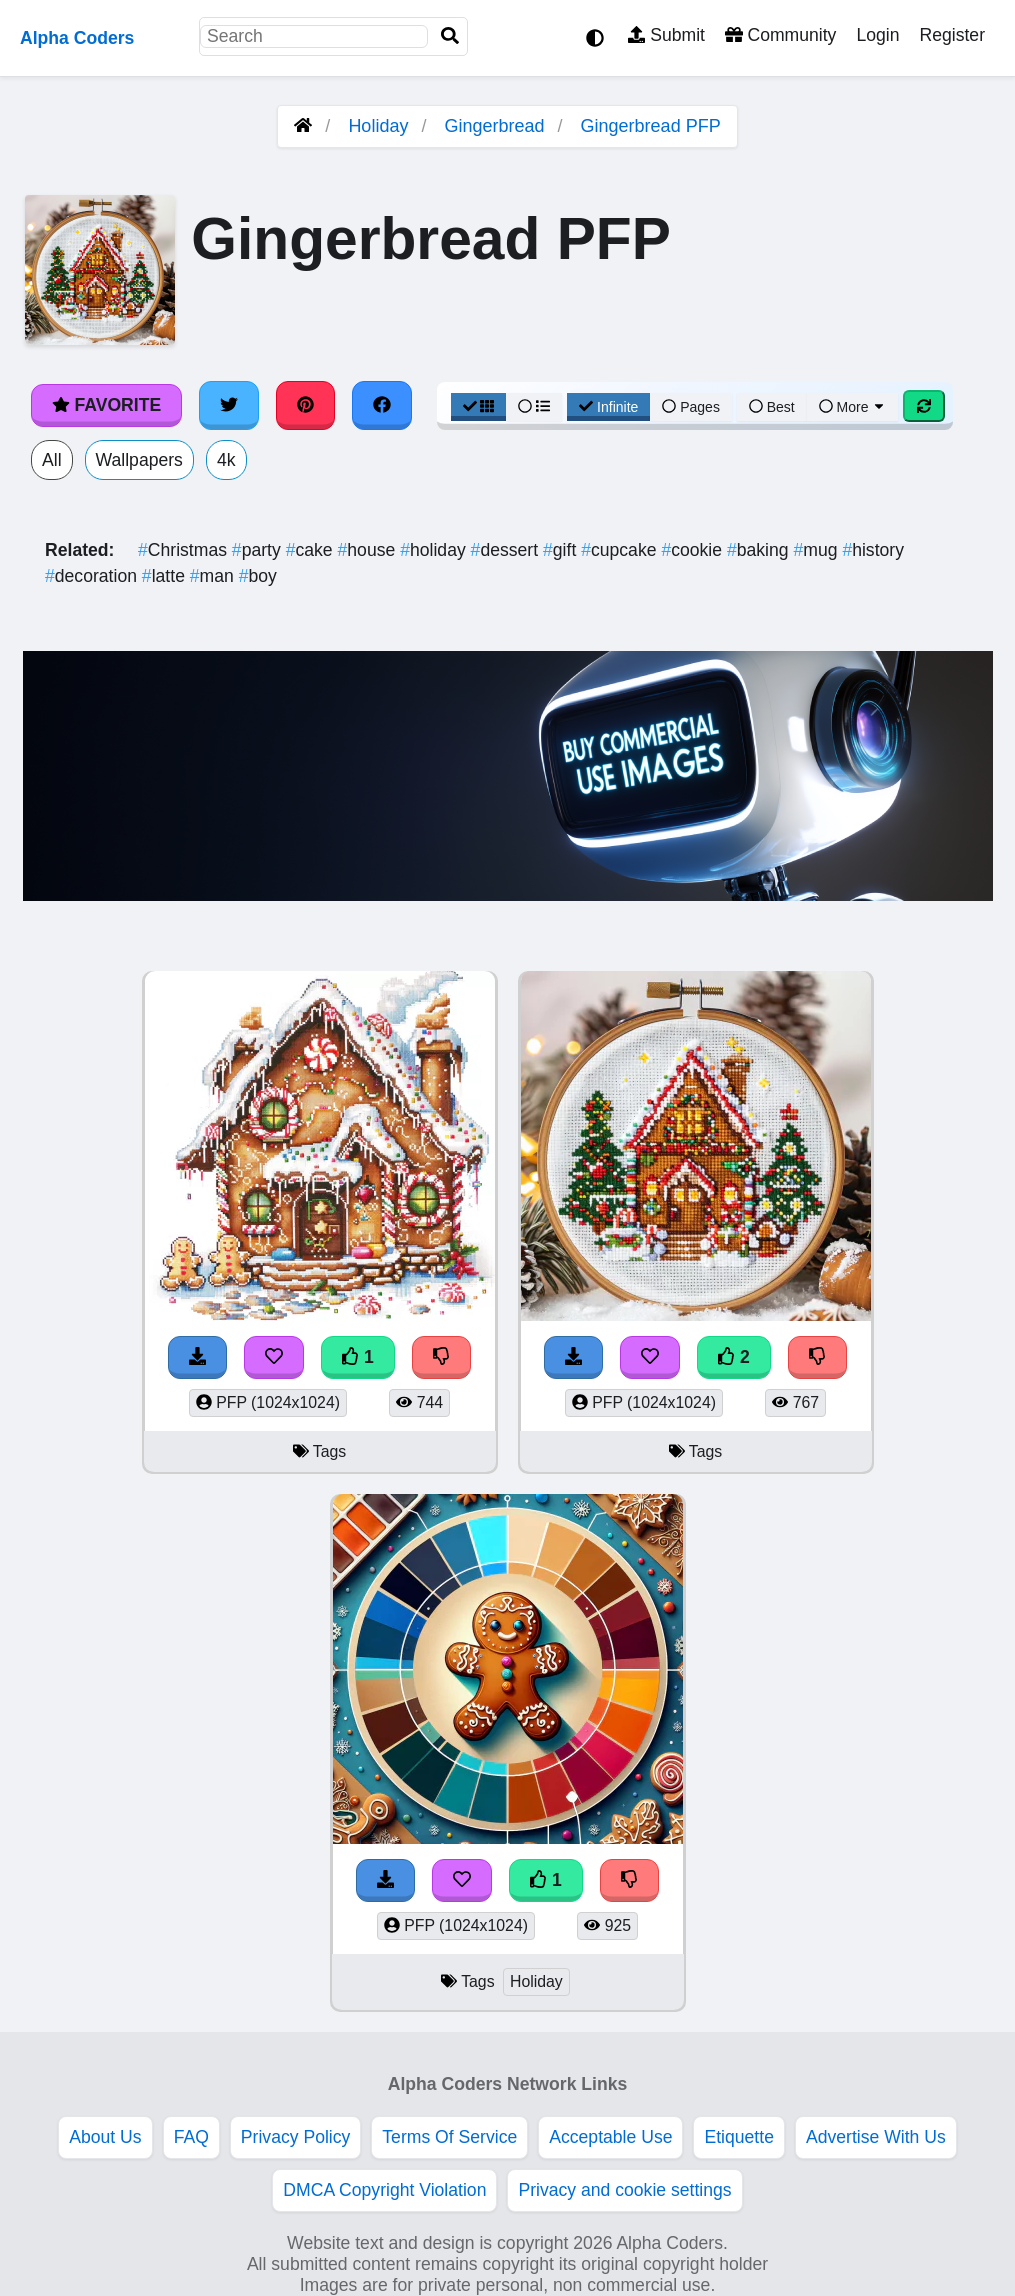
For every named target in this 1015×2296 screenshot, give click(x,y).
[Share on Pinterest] (306, 405)
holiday (435, 550)
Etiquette (738, 2137)
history (873, 550)
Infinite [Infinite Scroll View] (608, 407)
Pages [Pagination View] (691, 407)
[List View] (534, 407)
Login (877, 35)
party (259, 550)
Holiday (378, 126)
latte (166, 576)
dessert (507, 550)
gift (562, 550)
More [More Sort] (853, 407)
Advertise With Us (876, 2137)
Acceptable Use (610, 2137)
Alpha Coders (77, 38)
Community (780, 35)
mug (817, 550)
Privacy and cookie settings (624, 2190)
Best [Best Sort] (772, 407)
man (214, 576)
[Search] (450, 36)
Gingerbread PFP (651, 126)
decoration (93, 576)
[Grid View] (479, 407)
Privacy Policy (296, 2137)
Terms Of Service (449, 2137)
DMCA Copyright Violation (384, 2190)
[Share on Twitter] (229, 405)
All (52, 460)
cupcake (621, 550)
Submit (666, 35)
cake (312, 550)
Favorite (106, 405)
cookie (694, 550)
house (369, 550)
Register (952, 35)
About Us (105, 2137)
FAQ (191, 2137)
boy (258, 576)
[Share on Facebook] (382, 405)
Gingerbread (494, 126)
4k (226, 460)
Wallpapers (139, 460)
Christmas (185, 550)
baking (760, 550)
